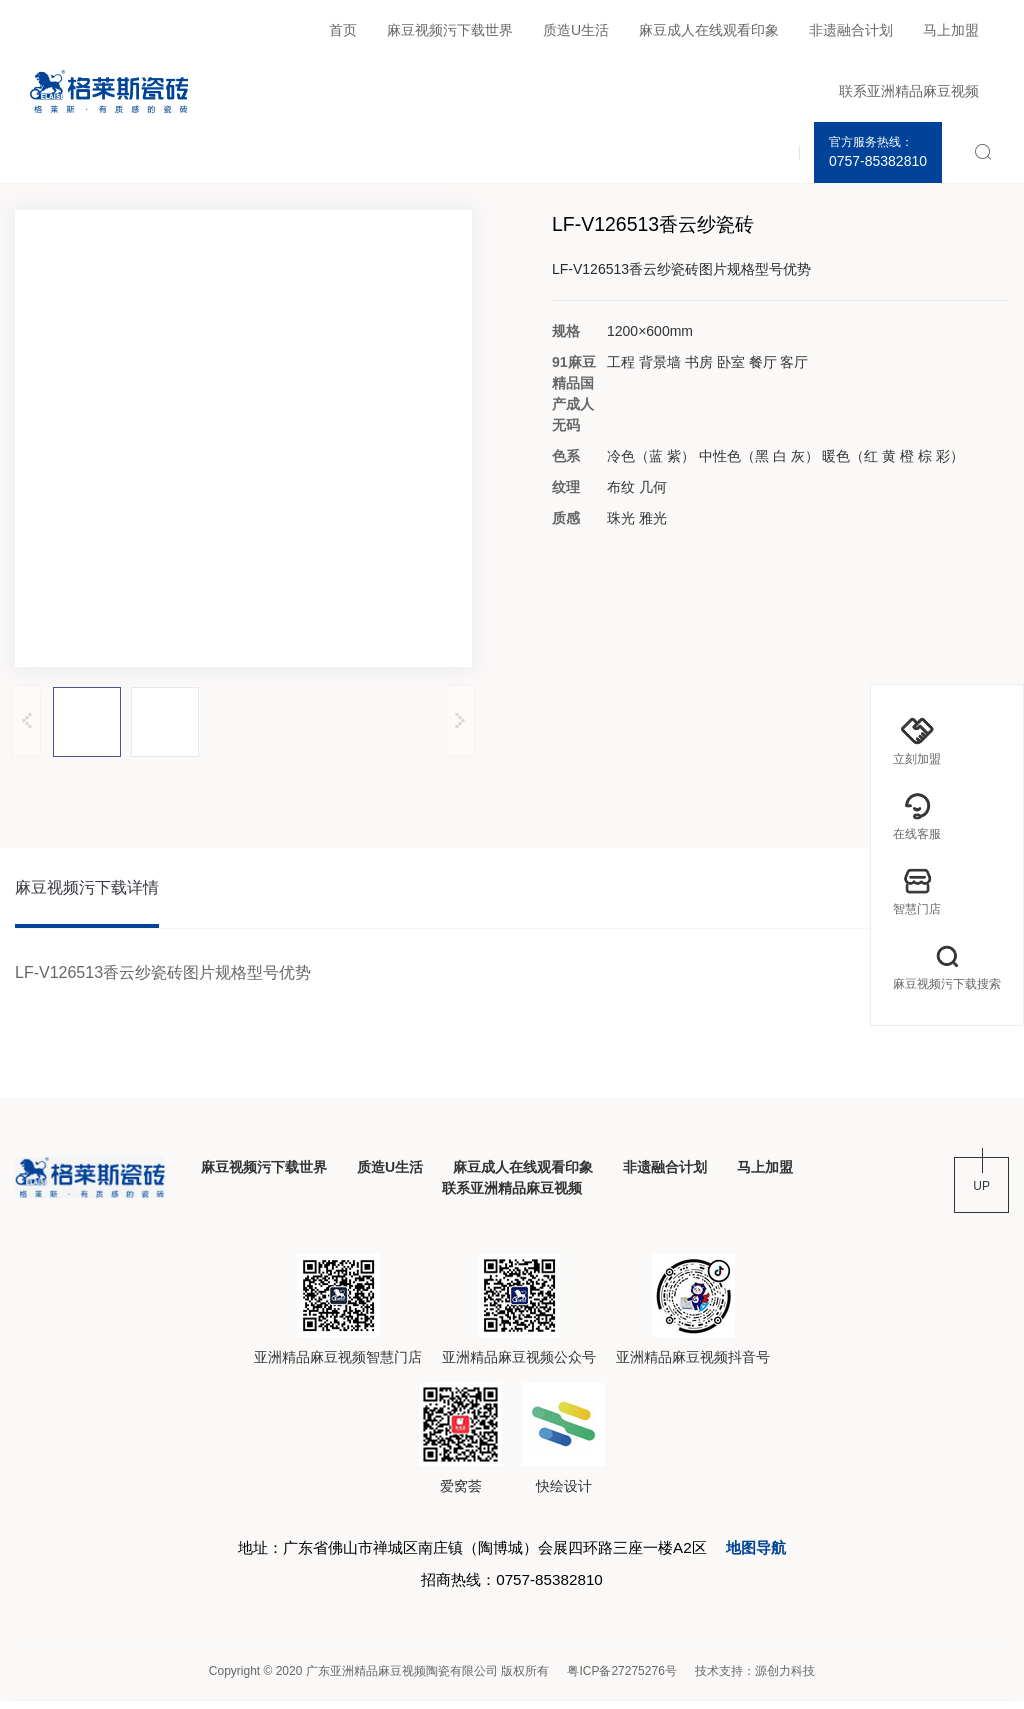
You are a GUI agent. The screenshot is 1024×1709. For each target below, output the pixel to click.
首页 (343, 30)
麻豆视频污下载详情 (87, 889)
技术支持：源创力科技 (755, 1679)
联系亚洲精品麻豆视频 (909, 91)
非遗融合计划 (851, 30)
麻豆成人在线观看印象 (709, 30)
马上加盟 (951, 30)
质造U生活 (576, 30)
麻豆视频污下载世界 (450, 30)
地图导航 (772, 1552)
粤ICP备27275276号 (621, 1679)
